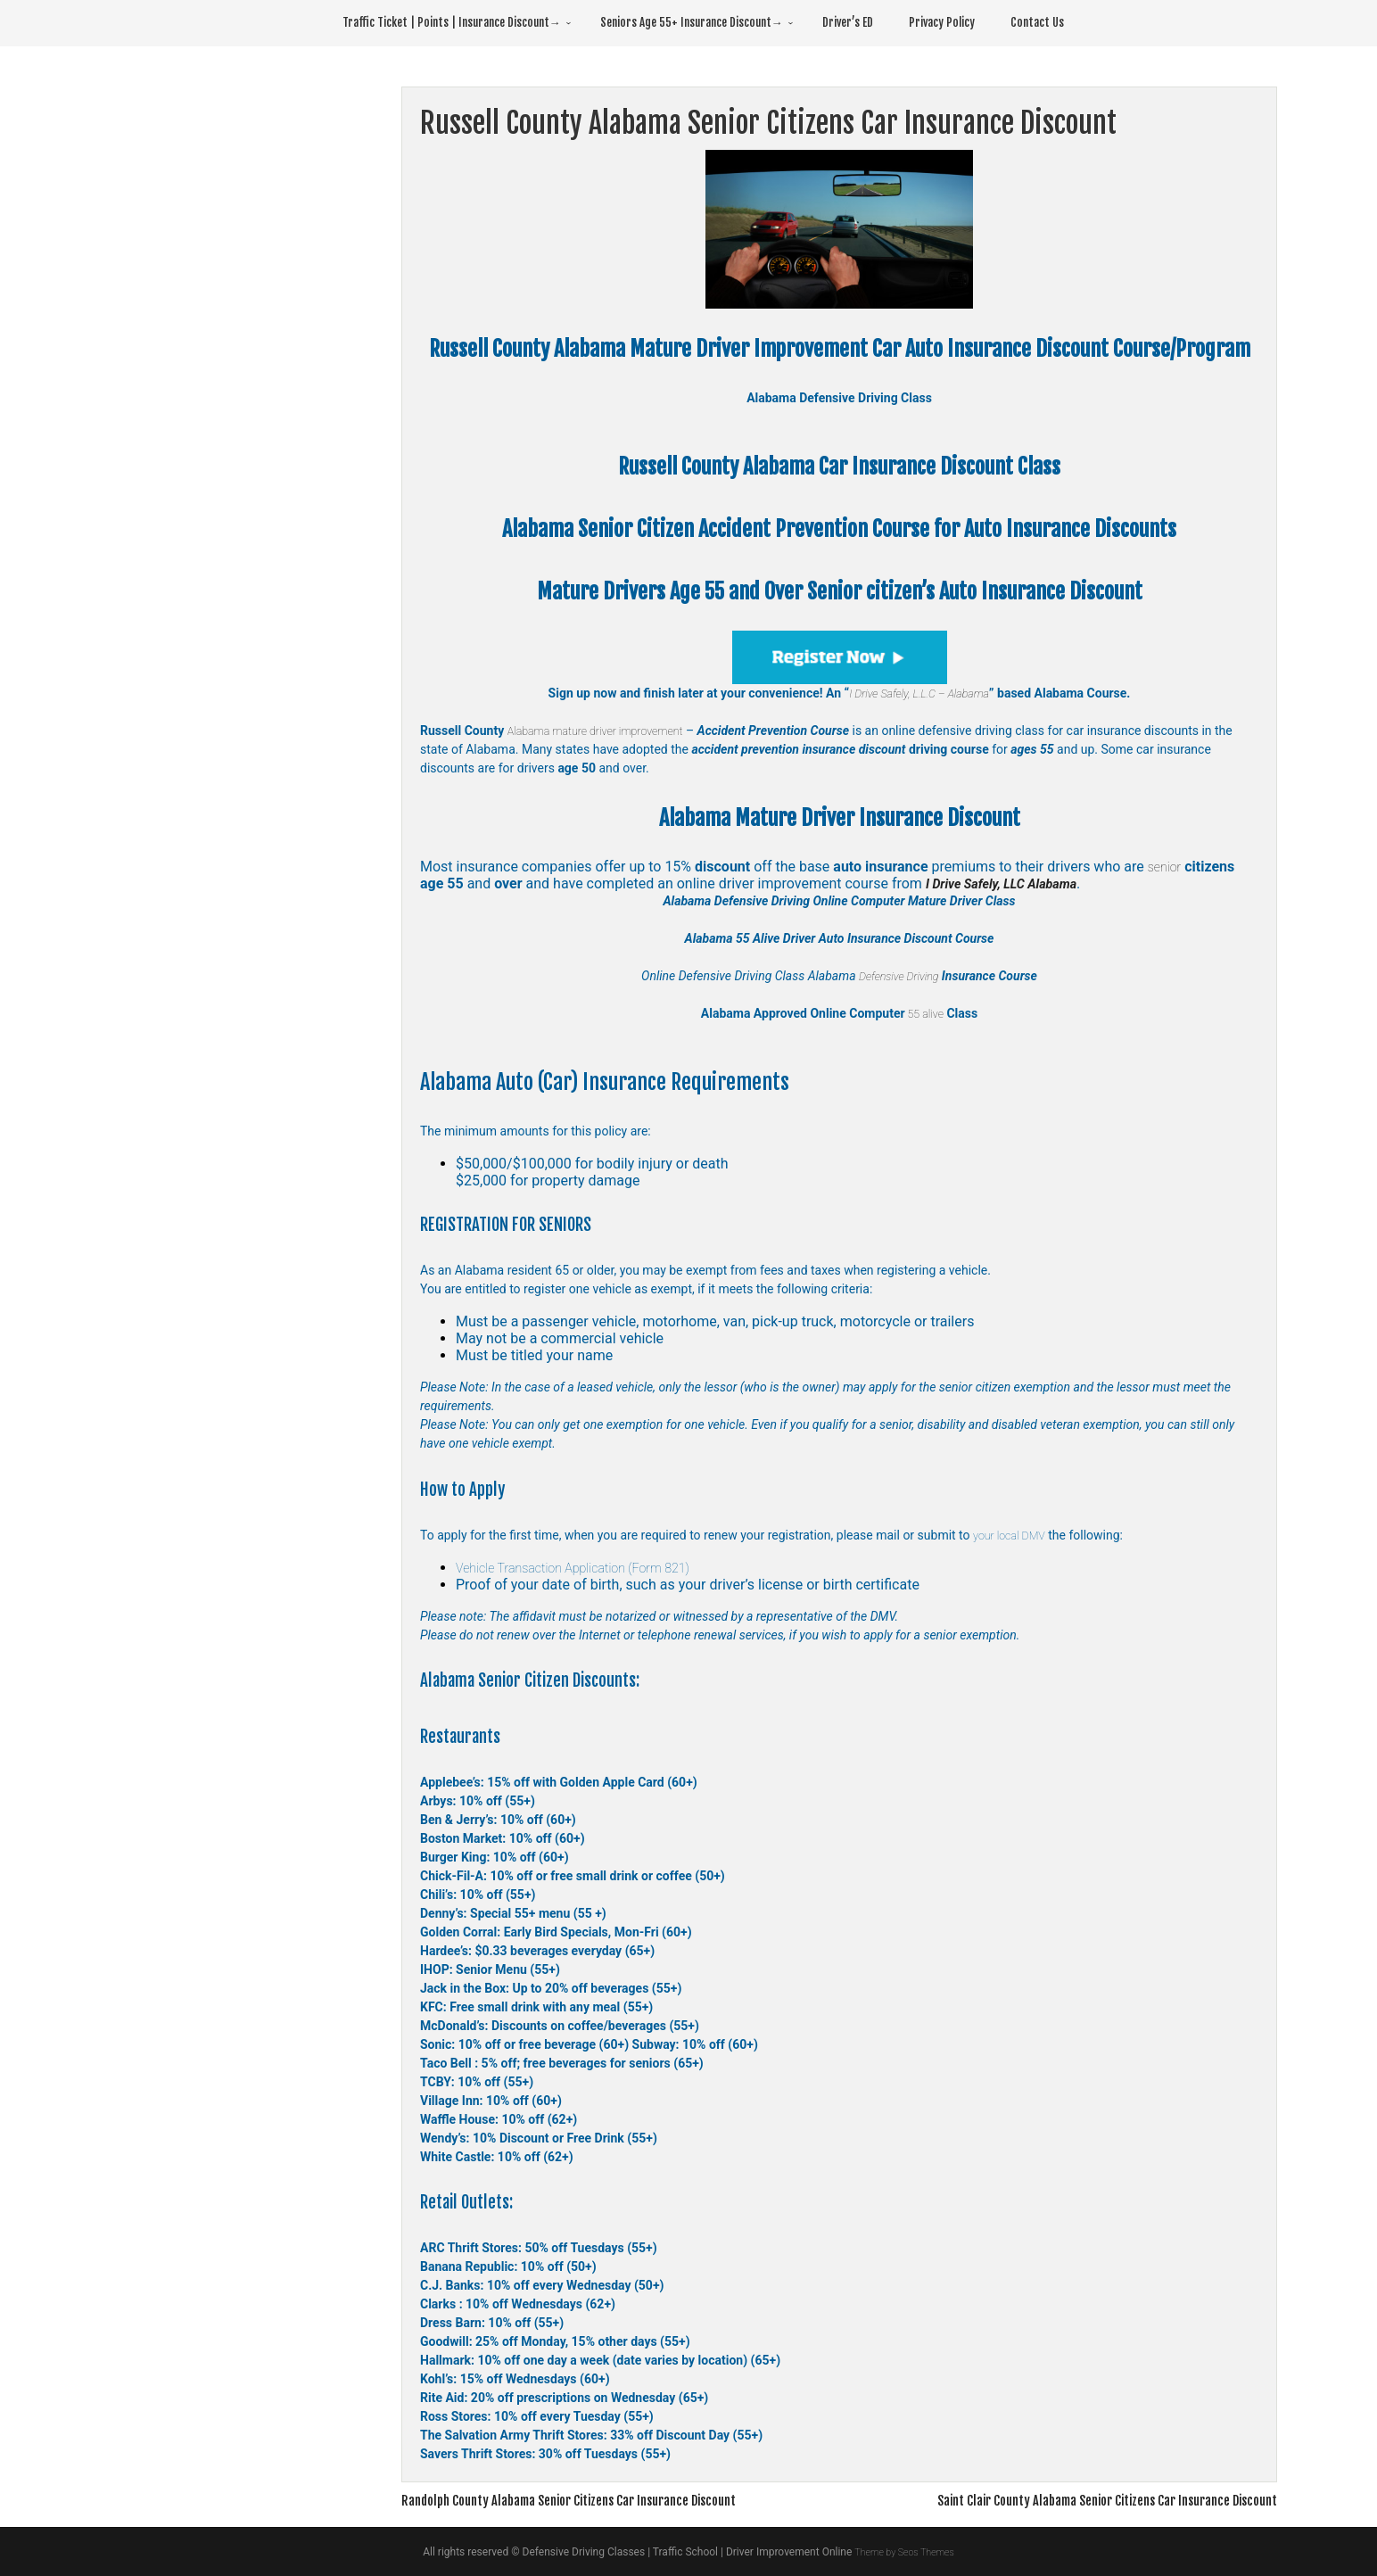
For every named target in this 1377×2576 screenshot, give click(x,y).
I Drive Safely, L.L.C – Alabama (918, 693)
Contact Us (1037, 22)
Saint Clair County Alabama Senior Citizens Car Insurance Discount (1083, 2500)
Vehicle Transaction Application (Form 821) (587, 1567)
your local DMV (1013, 1535)
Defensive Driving (898, 976)
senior (1166, 866)
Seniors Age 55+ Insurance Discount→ (691, 22)
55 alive (924, 1013)
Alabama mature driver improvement (606, 730)
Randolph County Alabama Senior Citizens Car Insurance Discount (590, 2500)
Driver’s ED (847, 22)
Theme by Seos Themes (904, 2552)
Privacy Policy (942, 22)
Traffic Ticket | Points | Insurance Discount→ (451, 22)
